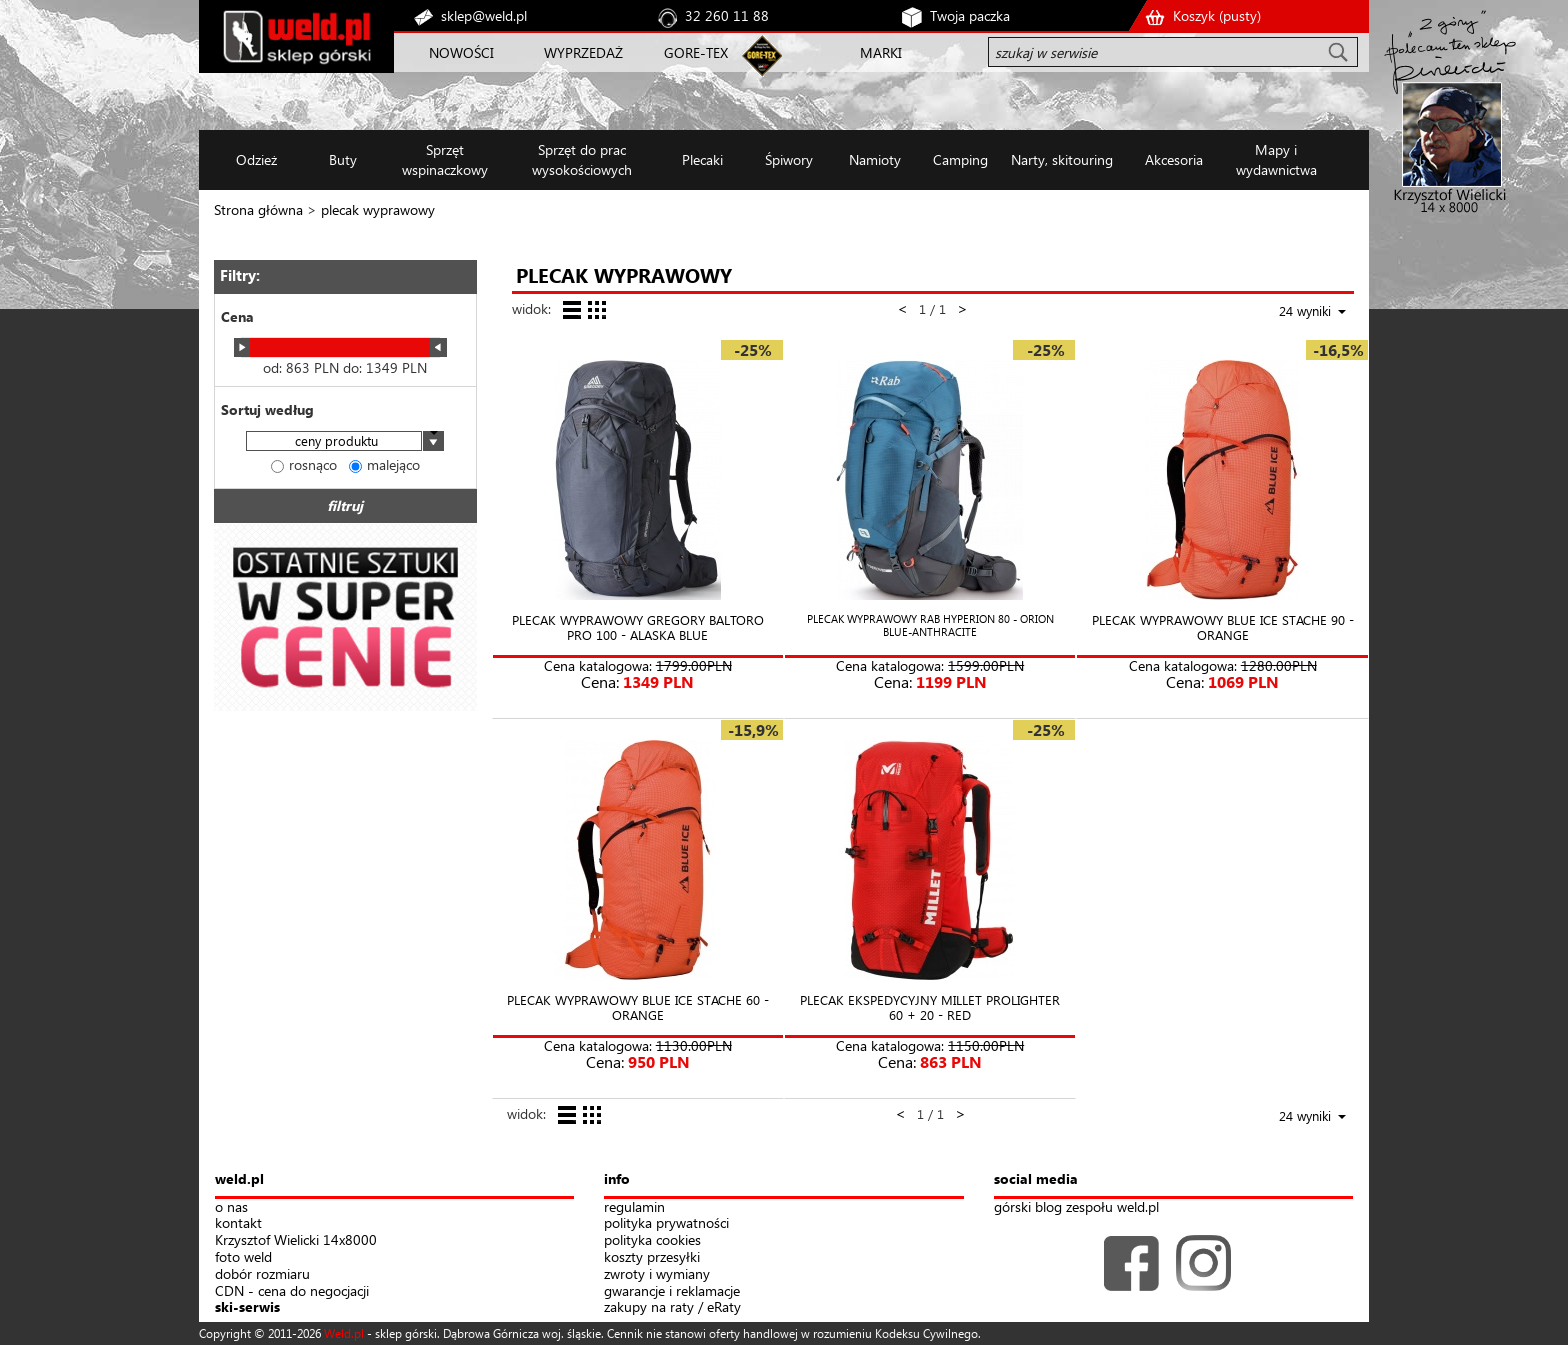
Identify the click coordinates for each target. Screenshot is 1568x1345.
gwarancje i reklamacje (672, 1291)
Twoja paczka (970, 15)
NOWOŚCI (461, 52)
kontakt (238, 1223)
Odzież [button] (256, 159)
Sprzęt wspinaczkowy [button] (445, 159)
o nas (231, 1207)
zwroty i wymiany (657, 1274)
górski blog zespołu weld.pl (1076, 1207)
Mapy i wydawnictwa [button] (1276, 159)
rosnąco (304, 464)
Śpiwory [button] (789, 159)
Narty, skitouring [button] (1062, 159)
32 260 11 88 (727, 15)
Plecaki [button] (702, 159)
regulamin (634, 1207)
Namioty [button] (875, 159)
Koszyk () (1217, 15)
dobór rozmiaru (262, 1274)
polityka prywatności (666, 1223)
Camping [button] (960, 159)
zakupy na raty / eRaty (672, 1307)
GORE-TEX (696, 52)
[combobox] (345, 442)
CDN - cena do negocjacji (292, 1291)
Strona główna (258, 209)
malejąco (384, 464)
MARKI (881, 52)
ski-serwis (247, 1307)
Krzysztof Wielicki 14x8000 (296, 1240)
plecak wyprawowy (378, 209)
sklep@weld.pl (484, 15)
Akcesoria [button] (1174, 159)
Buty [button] (343, 159)
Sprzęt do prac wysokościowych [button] (582, 159)
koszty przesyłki (652, 1257)
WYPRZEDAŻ (583, 52)
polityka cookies (652, 1240)
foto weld (243, 1257)
